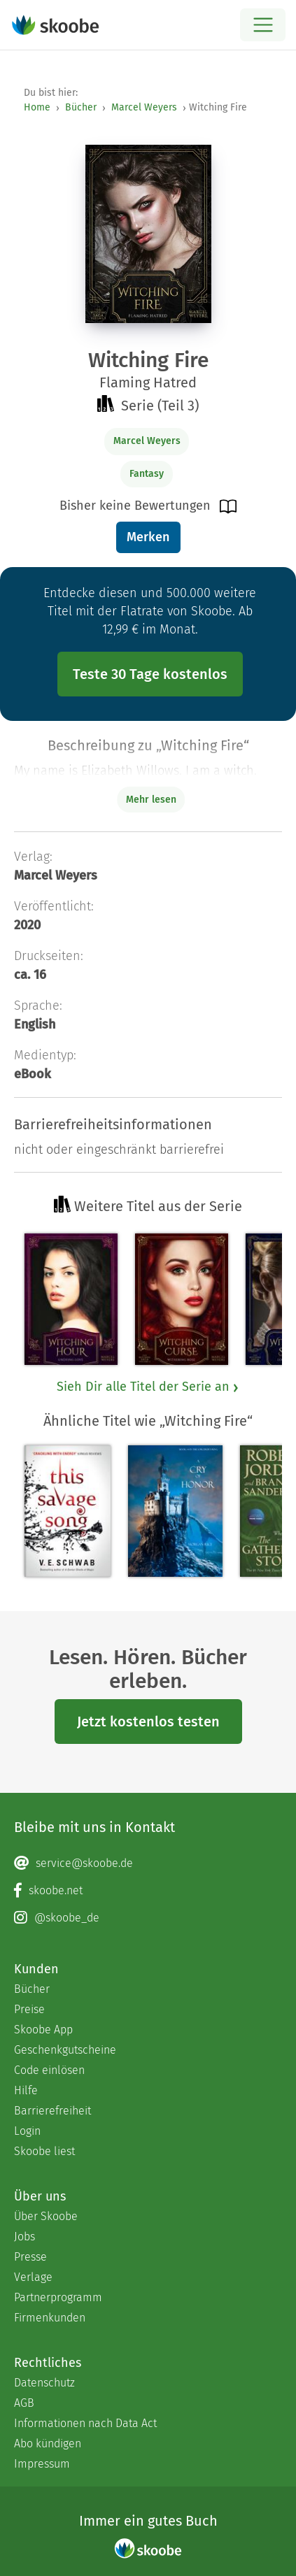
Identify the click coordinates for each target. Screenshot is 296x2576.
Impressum (42, 2463)
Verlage (33, 2277)
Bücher (81, 107)
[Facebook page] (148, 1890)
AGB (24, 2403)
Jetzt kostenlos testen (148, 1721)
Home (37, 107)
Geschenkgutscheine (65, 2049)
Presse (30, 2256)
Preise (29, 2009)
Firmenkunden (49, 2317)
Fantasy (146, 474)
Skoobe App (43, 2029)
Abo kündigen (47, 2443)
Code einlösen (49, 2070)
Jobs (24, 2236)
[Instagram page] (148, 1918)
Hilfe (26, 2090)
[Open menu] (263, 24)
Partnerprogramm (58, 2297)
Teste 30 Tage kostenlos (150, 674)
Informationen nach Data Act (85, 2423)
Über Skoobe (46, 2216)
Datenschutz (44, 2382)
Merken (148, 537)
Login (27, 2131)
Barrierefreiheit (52, 2110)
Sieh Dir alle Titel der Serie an (148, 1386)
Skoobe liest (44, 2151)
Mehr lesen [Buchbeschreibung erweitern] (151, 800)
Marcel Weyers (144, 107)
